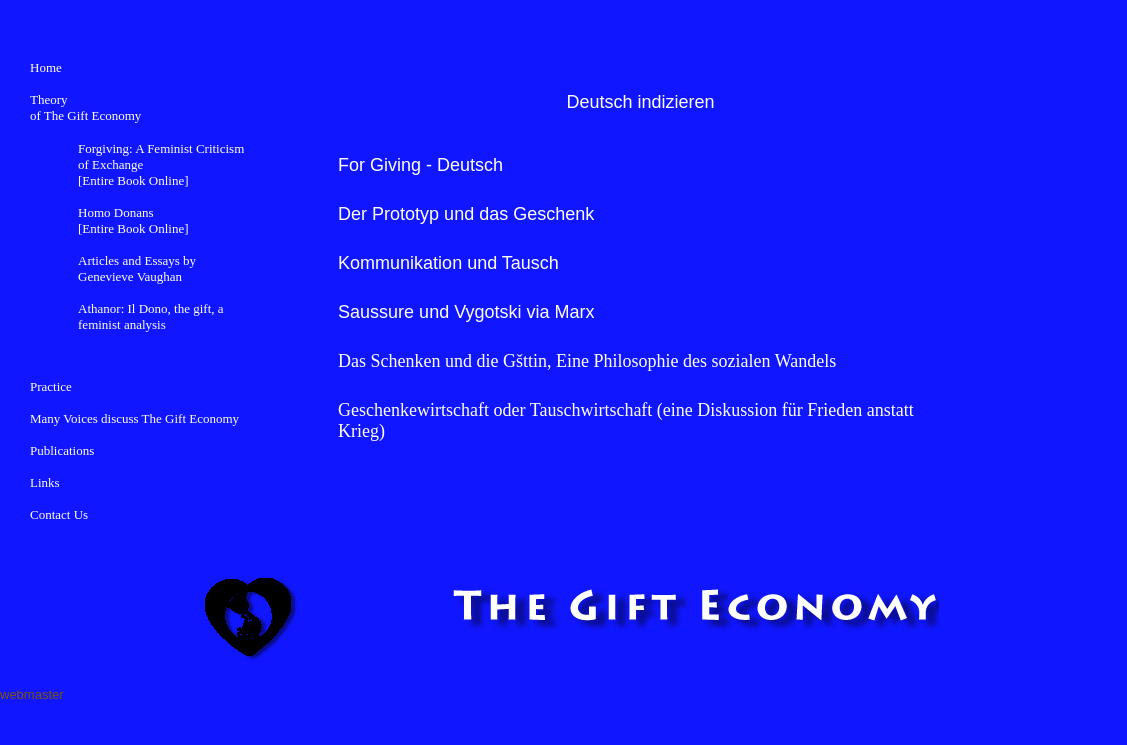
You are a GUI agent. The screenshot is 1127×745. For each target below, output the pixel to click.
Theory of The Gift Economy (85, 107)
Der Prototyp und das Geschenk (466, 214)
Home (46, 67)
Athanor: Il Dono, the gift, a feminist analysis (151, 316)
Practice (51, 386)
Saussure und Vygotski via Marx (466, 312)
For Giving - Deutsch (420, 165)
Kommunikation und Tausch (448, 263)
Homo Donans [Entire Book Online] (133, 220)
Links (45, 482)
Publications (62, 450)
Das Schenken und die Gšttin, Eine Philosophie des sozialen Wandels (587, 361)
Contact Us (59, 514)
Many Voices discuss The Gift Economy (134, 418)
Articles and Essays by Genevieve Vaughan (137, 268)
